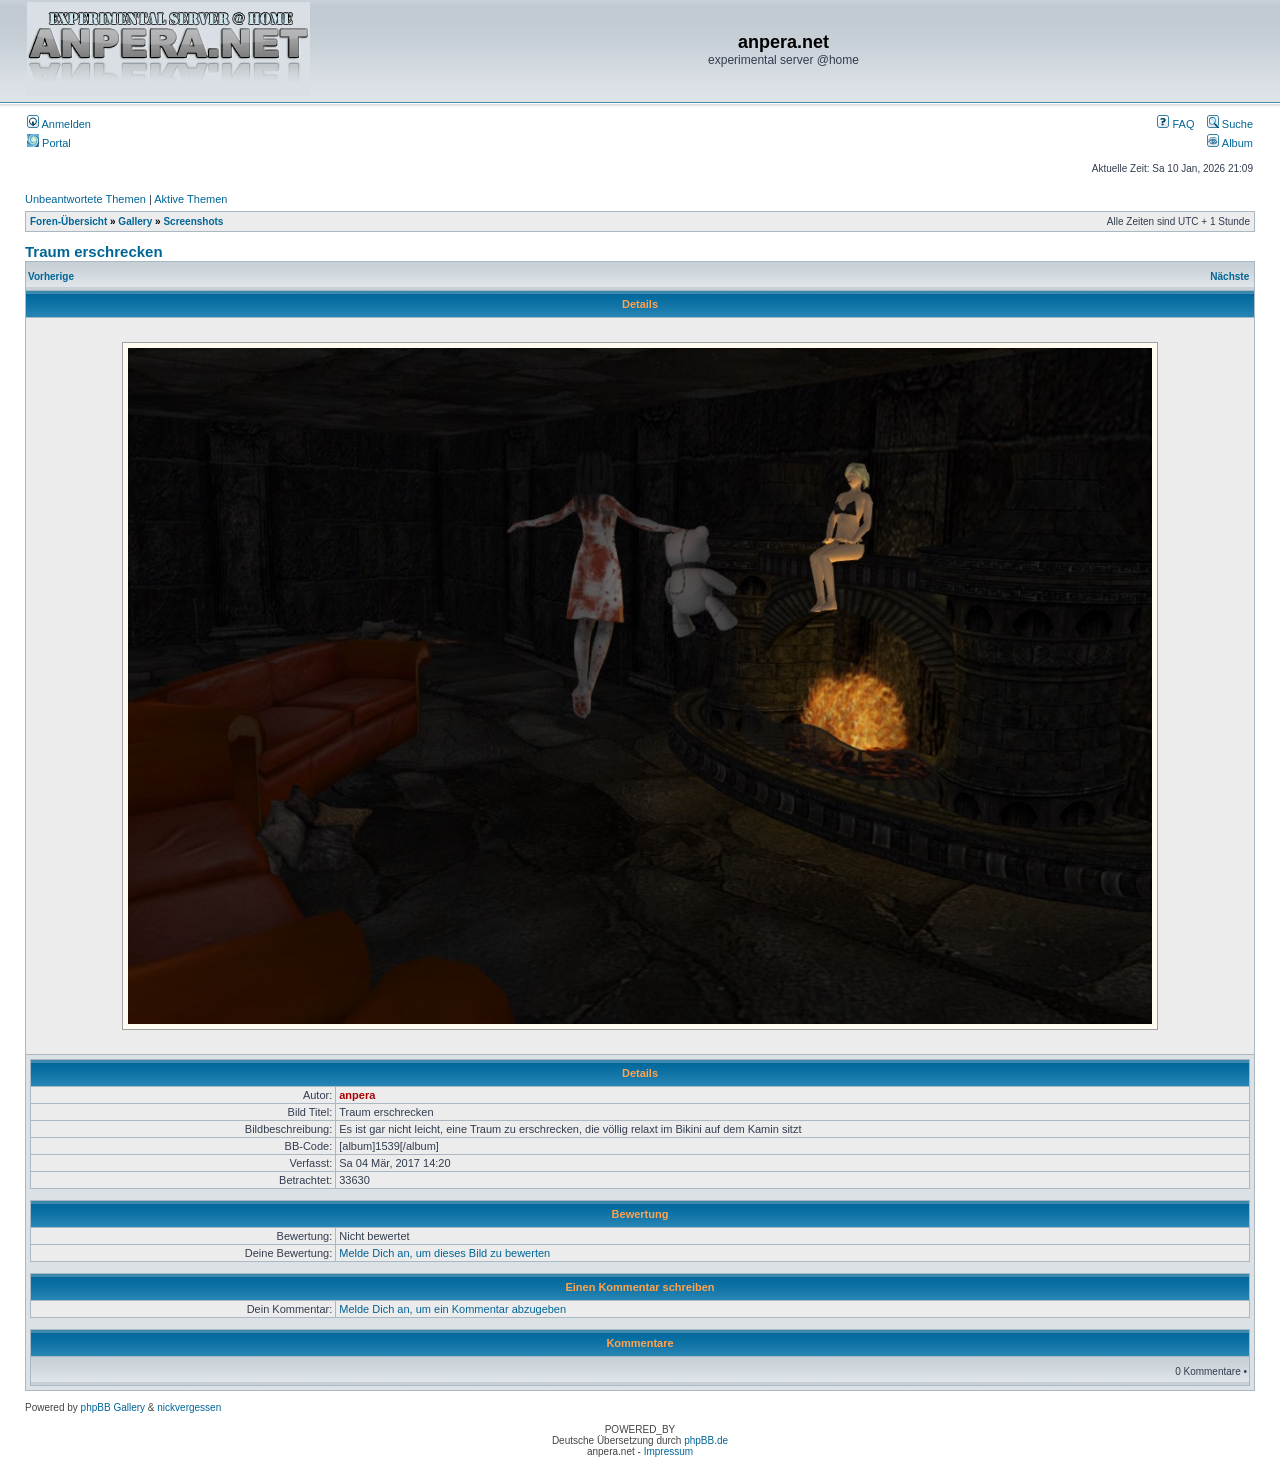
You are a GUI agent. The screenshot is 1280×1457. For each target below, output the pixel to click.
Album (1230, 143)
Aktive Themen (190, 199)
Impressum (668, 1451)
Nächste (1229, 276)
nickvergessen (189, 1407)
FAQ (1175, 124)
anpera (357, 1095)
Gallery (135, 221)
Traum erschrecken (94, 251)
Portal (49, 143)
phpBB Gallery (113, 1407)
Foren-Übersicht (68, 221)
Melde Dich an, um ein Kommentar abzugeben (452, 1309)
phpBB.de (706, 1440)
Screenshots (193, 221)
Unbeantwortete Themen (85, 199)
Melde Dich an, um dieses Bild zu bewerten (444, 1253)
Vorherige (51, 276)
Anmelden (59, 124)
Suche (1230, 124)
